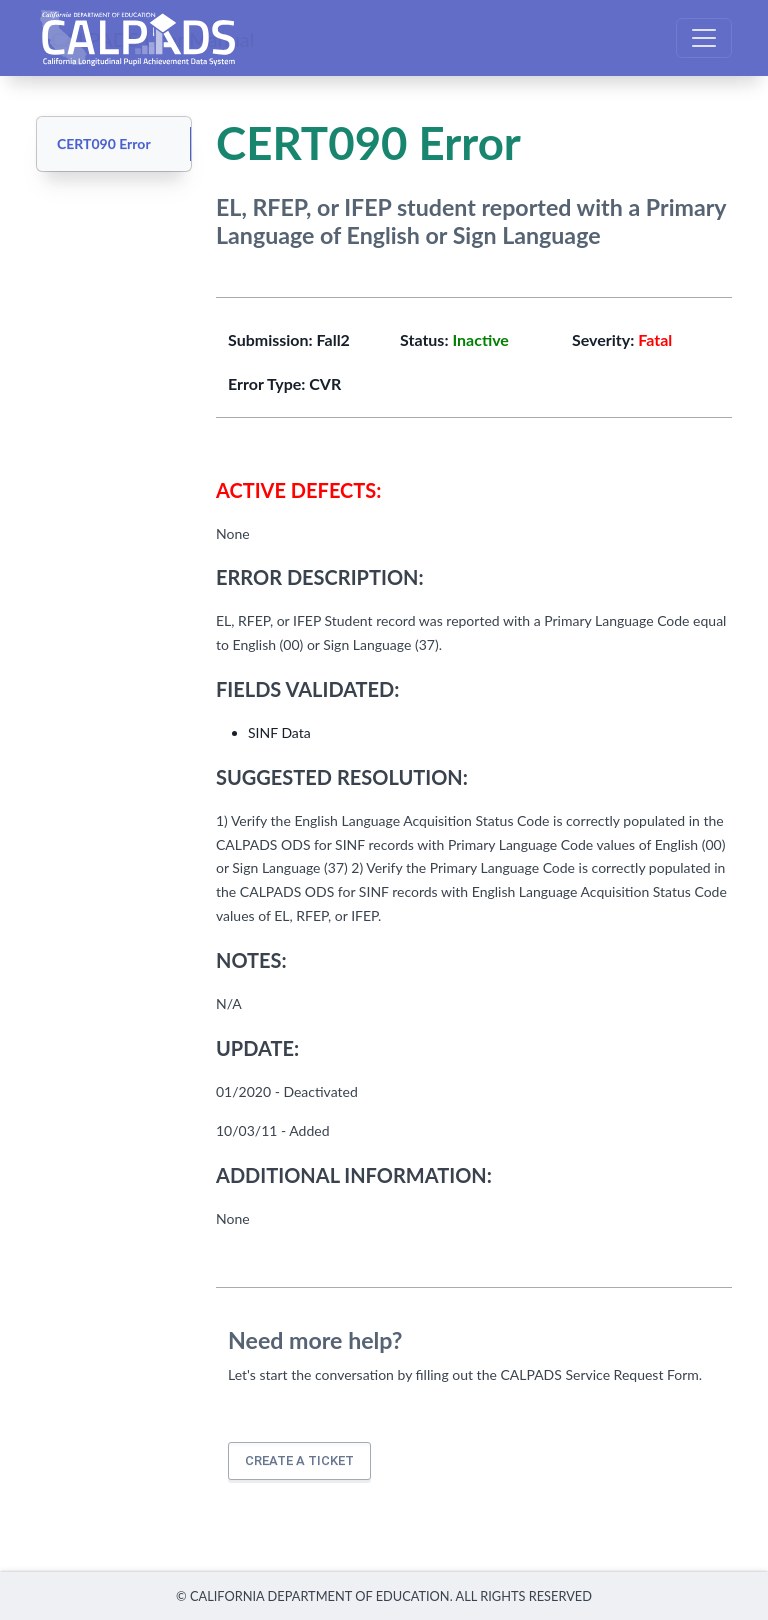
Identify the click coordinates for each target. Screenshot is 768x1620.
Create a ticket (299, 1460)
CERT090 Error (104, 143)
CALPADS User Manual (153, 38)
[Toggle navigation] (704, 38)
